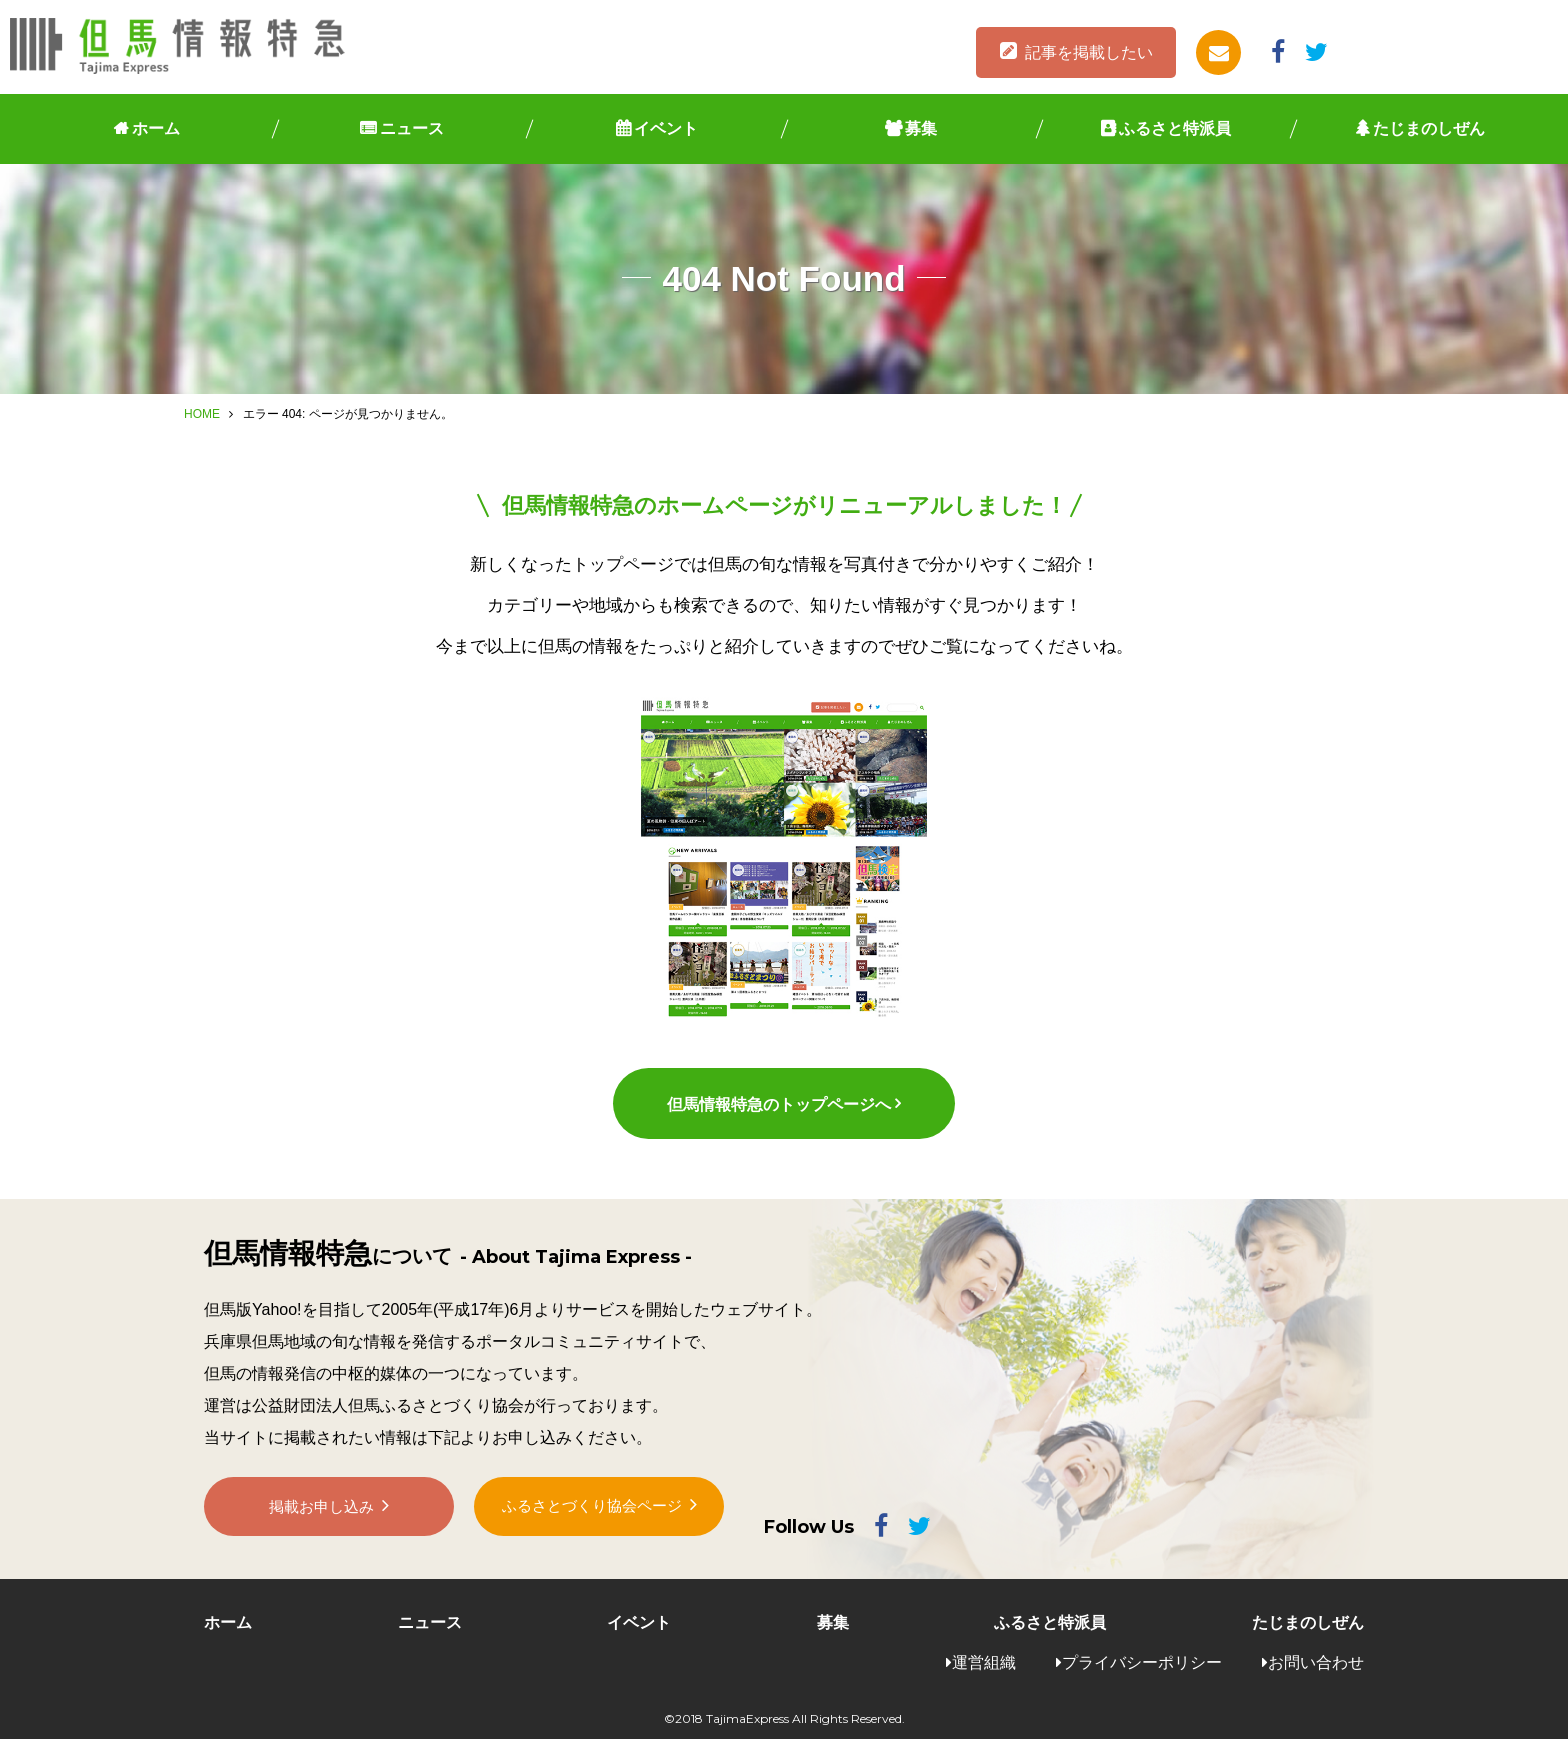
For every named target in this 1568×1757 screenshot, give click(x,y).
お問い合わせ (1316, 1679)
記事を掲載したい (1089, 52)
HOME (202, 414)
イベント (666, 128)
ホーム (156, 128)
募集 (921, 128)
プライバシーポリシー (1142, 1679)
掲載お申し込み (322, 1532)
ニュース (412, 128)
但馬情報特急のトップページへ (778, 1120)
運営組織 (984, 1679)
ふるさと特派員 (1175, 128)
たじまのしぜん (1429, 128)
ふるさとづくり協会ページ (592, 1531)
